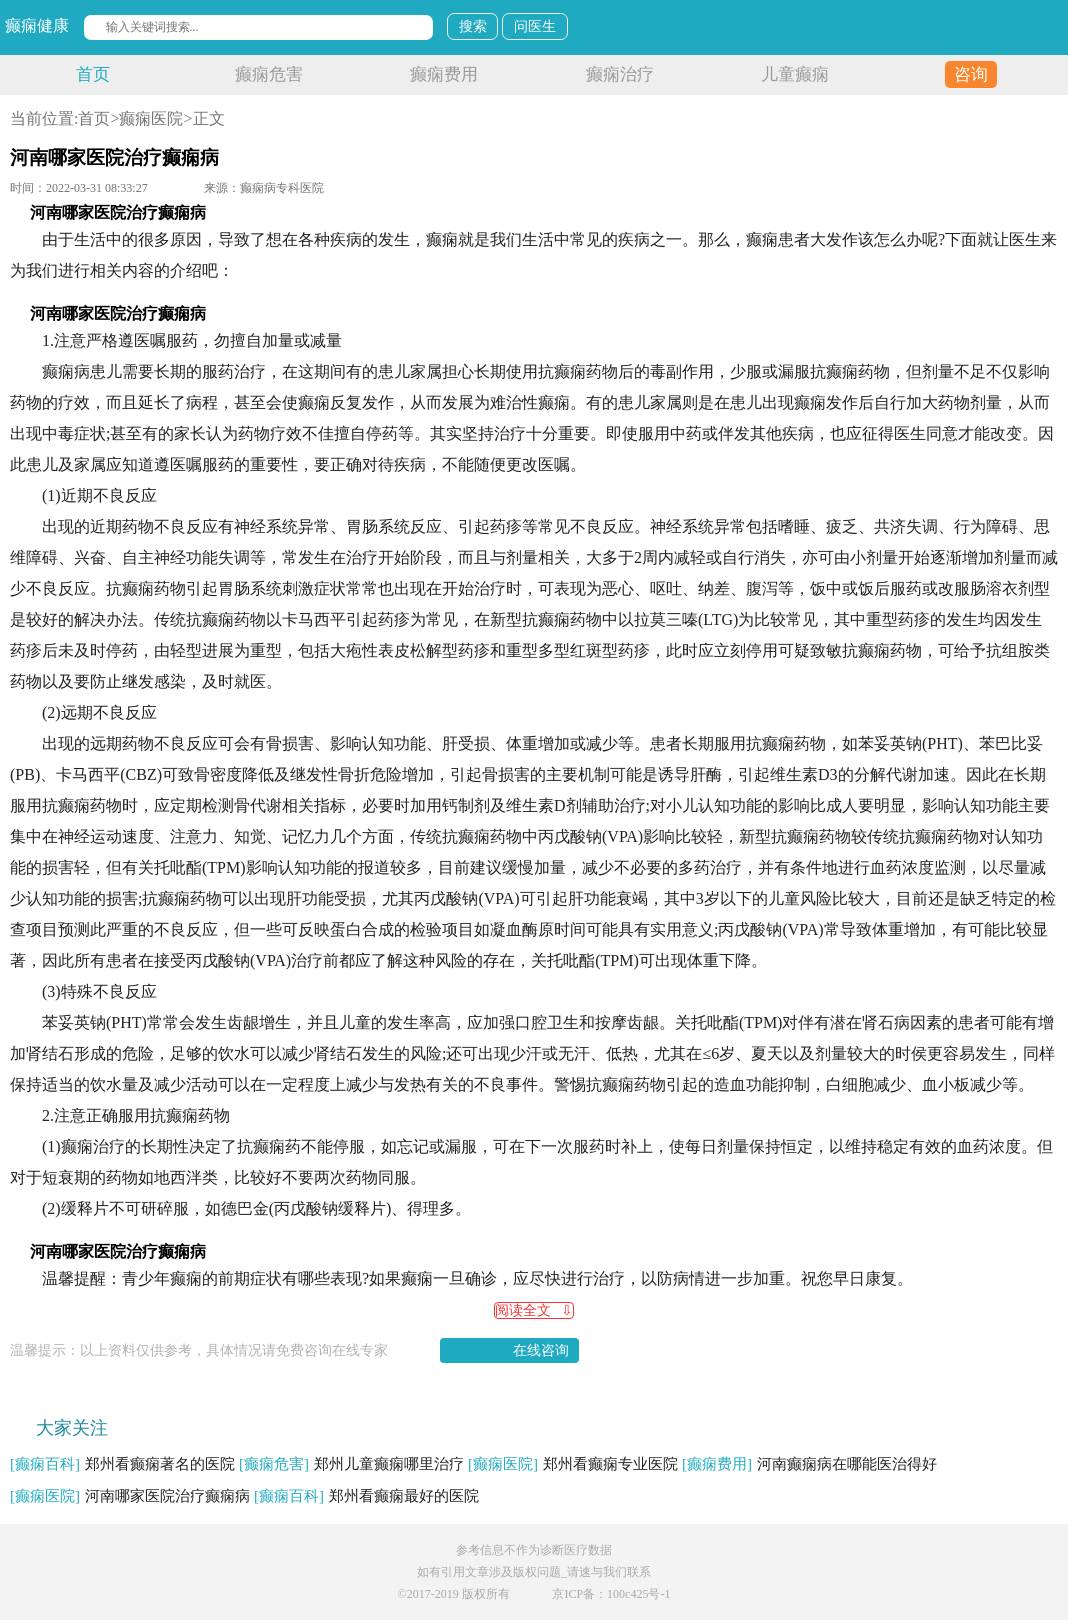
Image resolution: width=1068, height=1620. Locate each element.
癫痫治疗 (620, 74)
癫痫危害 (269, 74)
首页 (93, 74)
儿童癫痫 (795, 74)
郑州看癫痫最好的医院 (366, 1496)
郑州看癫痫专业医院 (573, 1464)
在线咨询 (541, 1350)
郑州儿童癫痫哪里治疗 (351, 1464)
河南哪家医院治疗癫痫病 (130, 1496)
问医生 (535, 26)
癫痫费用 (444, 74)
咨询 (971, 74)
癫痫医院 (151, 118)
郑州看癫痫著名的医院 (122, 1464)
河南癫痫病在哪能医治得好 (809, 1464)
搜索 (473, 26)
